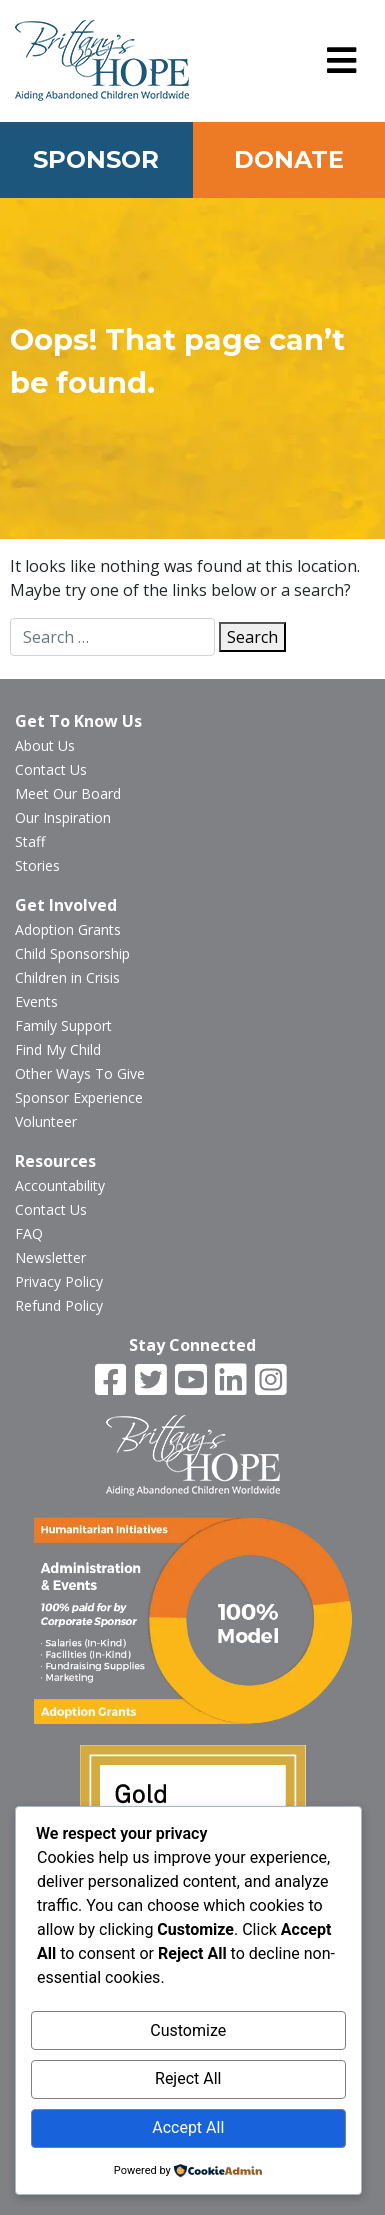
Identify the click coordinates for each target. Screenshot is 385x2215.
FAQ (29, 1233)
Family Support (63, 1025)
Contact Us (51, 769)
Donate (289, 159)
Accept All (188, 2127)
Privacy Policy (59, 1281)
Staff (30, 841)
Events (36, 1001)
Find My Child (58, 1049)
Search (252, 637)
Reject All (188, 2078)
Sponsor (96, 159)
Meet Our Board (68, 793)
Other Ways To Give (80, 1073)
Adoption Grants (68, 929)
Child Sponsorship (72, 953)
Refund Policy (59, 1305)
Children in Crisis (67, 977)
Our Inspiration (63, 817)
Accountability (60, 1185)
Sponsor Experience (79, 1097)
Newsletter (50, 1257)
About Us (45, 745)
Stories (37, 865)
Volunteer (46, 1121)
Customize (188, 2030)
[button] (341, 61)
